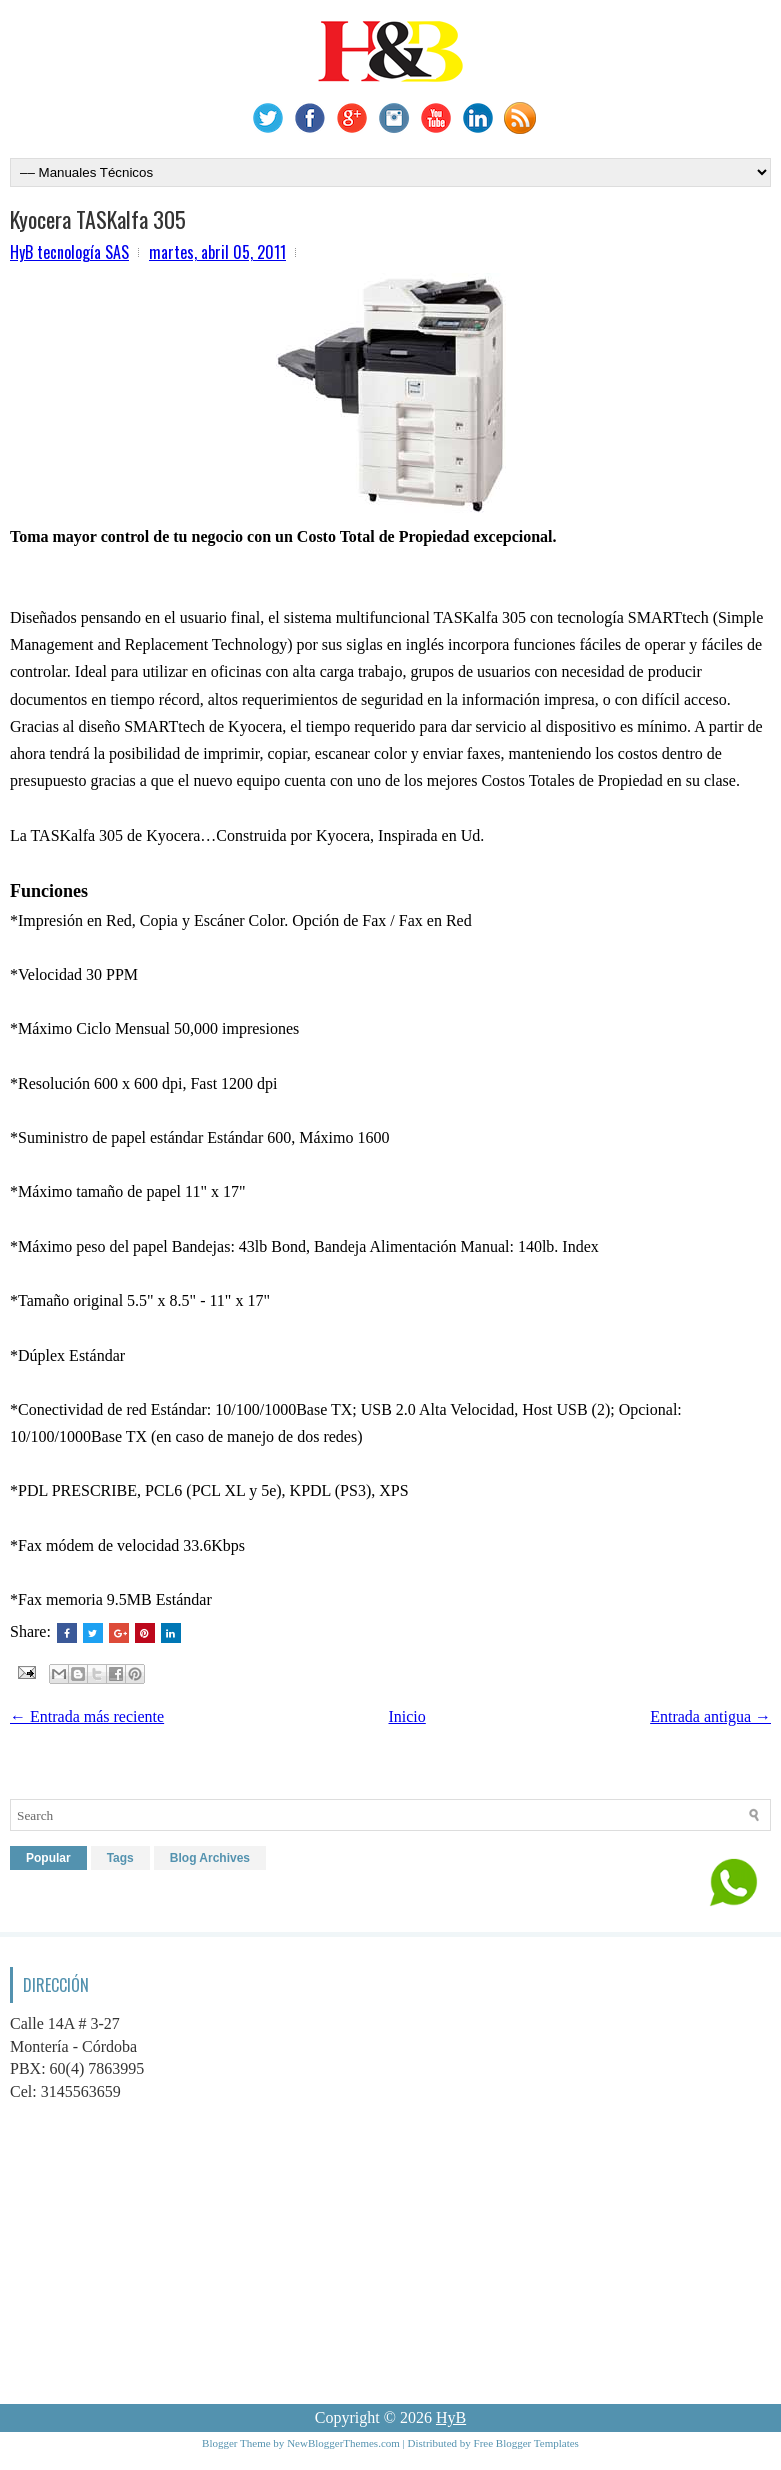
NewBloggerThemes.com (343, 2443)
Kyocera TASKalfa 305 (98, 219)
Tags (120, 1858)
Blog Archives (210, 1858)
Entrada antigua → (710, 1716)
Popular (48, 1858)
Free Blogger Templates (526, 2443)
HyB (451, 2417)
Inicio (406, 1716)
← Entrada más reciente (87, 1716)
